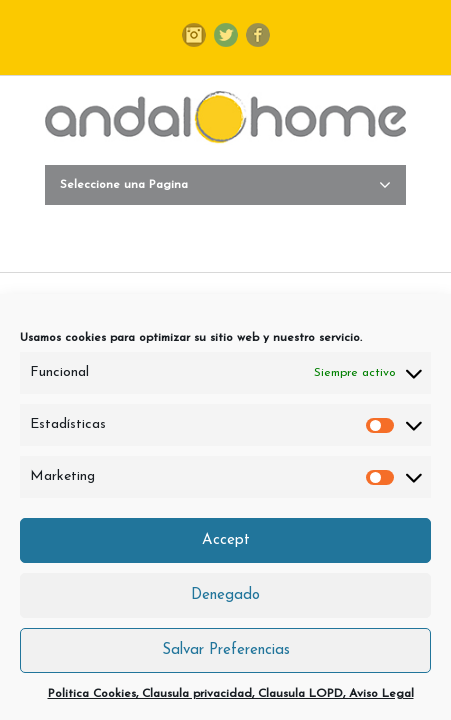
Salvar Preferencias (226, 650)
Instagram (194, 35)
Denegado (225, 595)
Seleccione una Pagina (225, 185)
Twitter (226, 35)
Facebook (258, 35)
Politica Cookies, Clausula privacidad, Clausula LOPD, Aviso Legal (231, 694)
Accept (226, 540)
